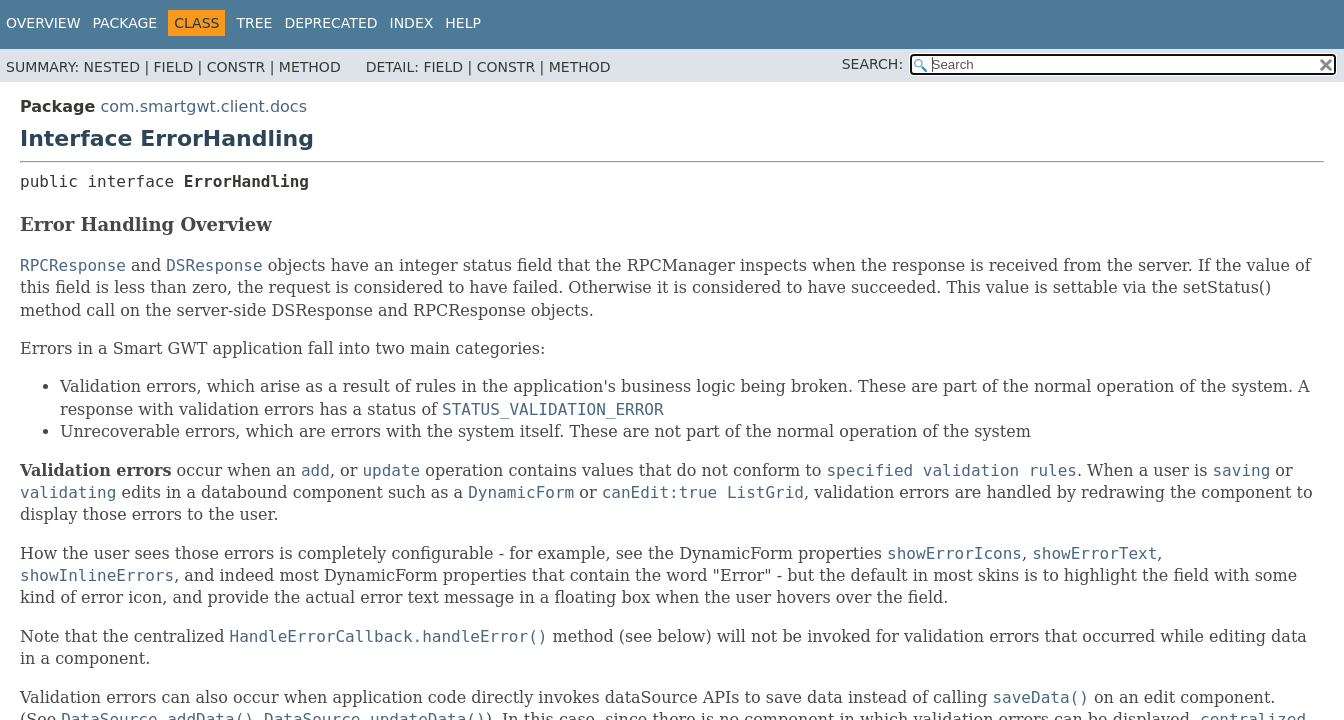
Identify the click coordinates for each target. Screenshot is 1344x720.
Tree (254, 23)
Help (463, 23)
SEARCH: (872, 64)
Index (412, 23)
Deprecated (330, 23)
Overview (43, 23)
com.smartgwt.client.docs (203, 106)
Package (125, 23)
